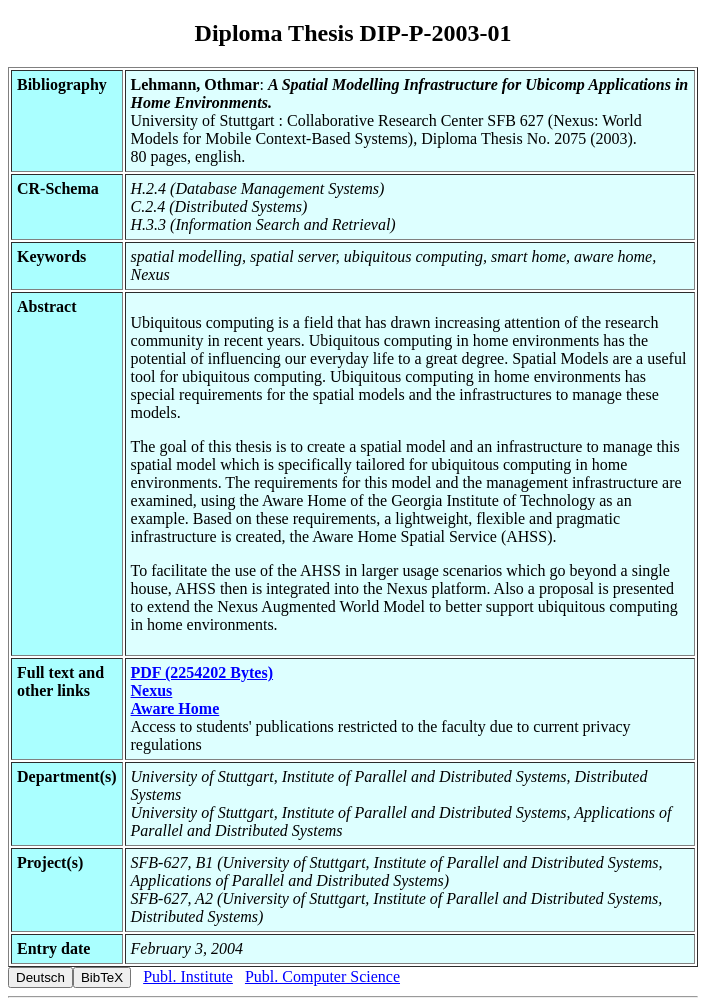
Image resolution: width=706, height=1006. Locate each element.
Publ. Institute (188, 976)
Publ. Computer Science (322, 976)
